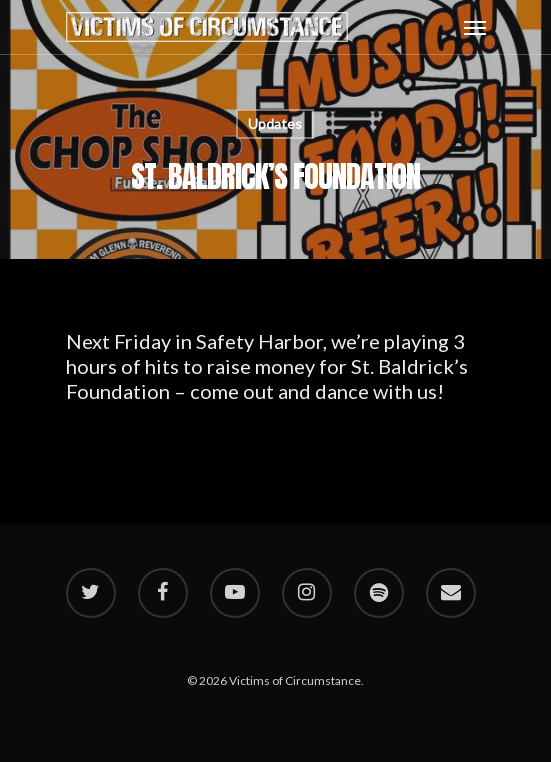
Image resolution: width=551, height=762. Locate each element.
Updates (275, 123)
